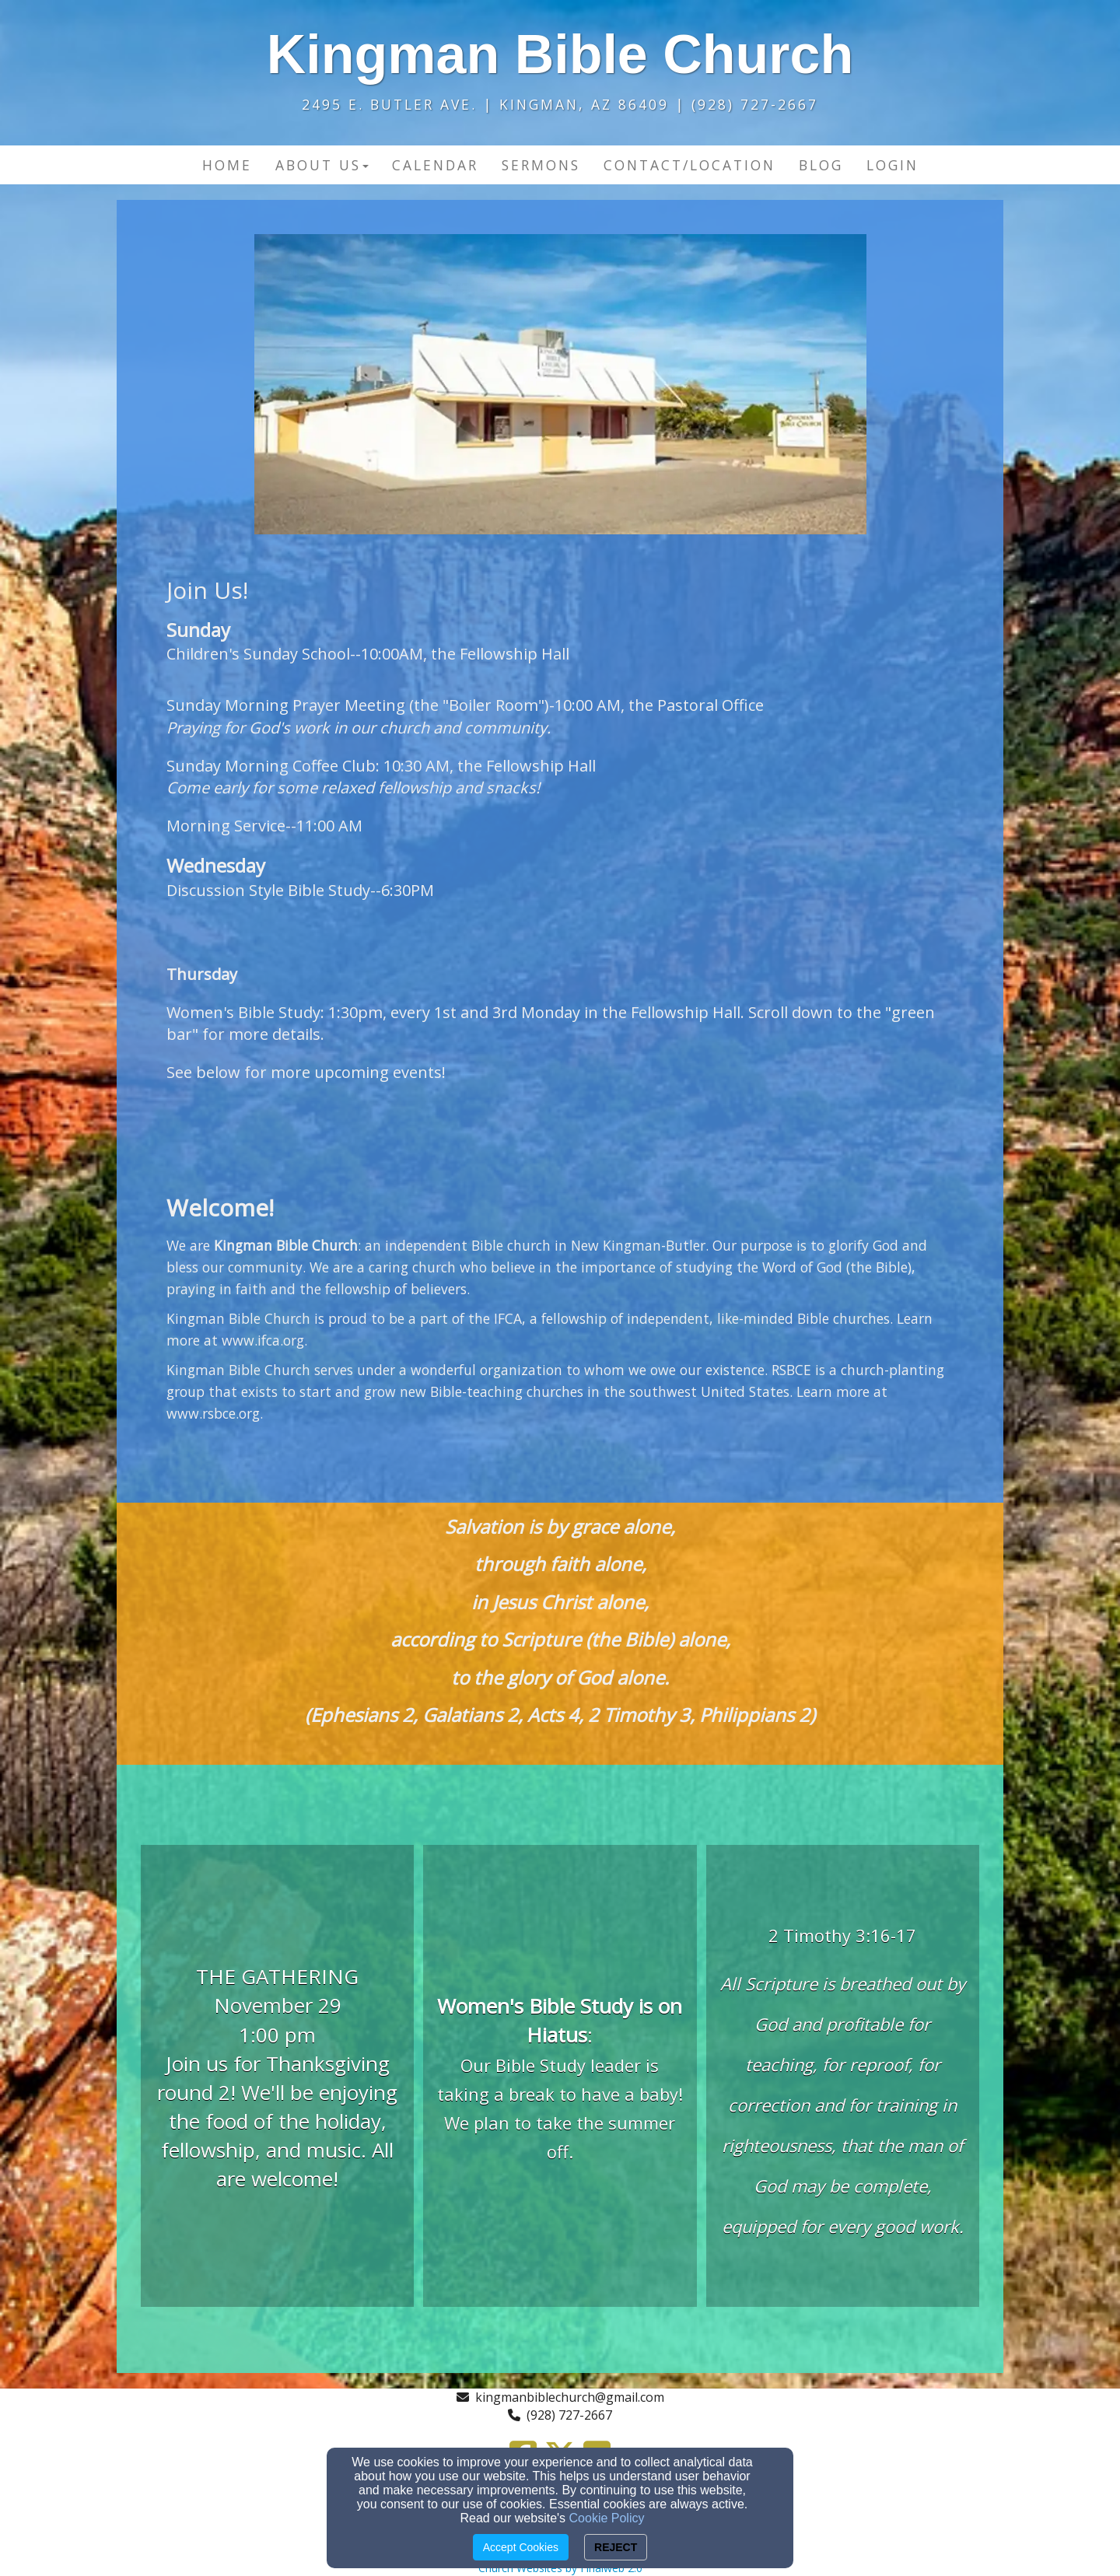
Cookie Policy (607, 2518)
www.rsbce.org (213, 1413)
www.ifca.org (263, 1340)
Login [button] (892, 165)
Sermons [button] (541, 165)
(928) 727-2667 (569, 2415)
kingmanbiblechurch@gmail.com (569, 2397)
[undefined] (277, 2078)
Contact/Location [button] (689, 165)
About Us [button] (322, 165)
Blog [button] (821, 165)
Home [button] (227, 165)
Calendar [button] (435, 165)
